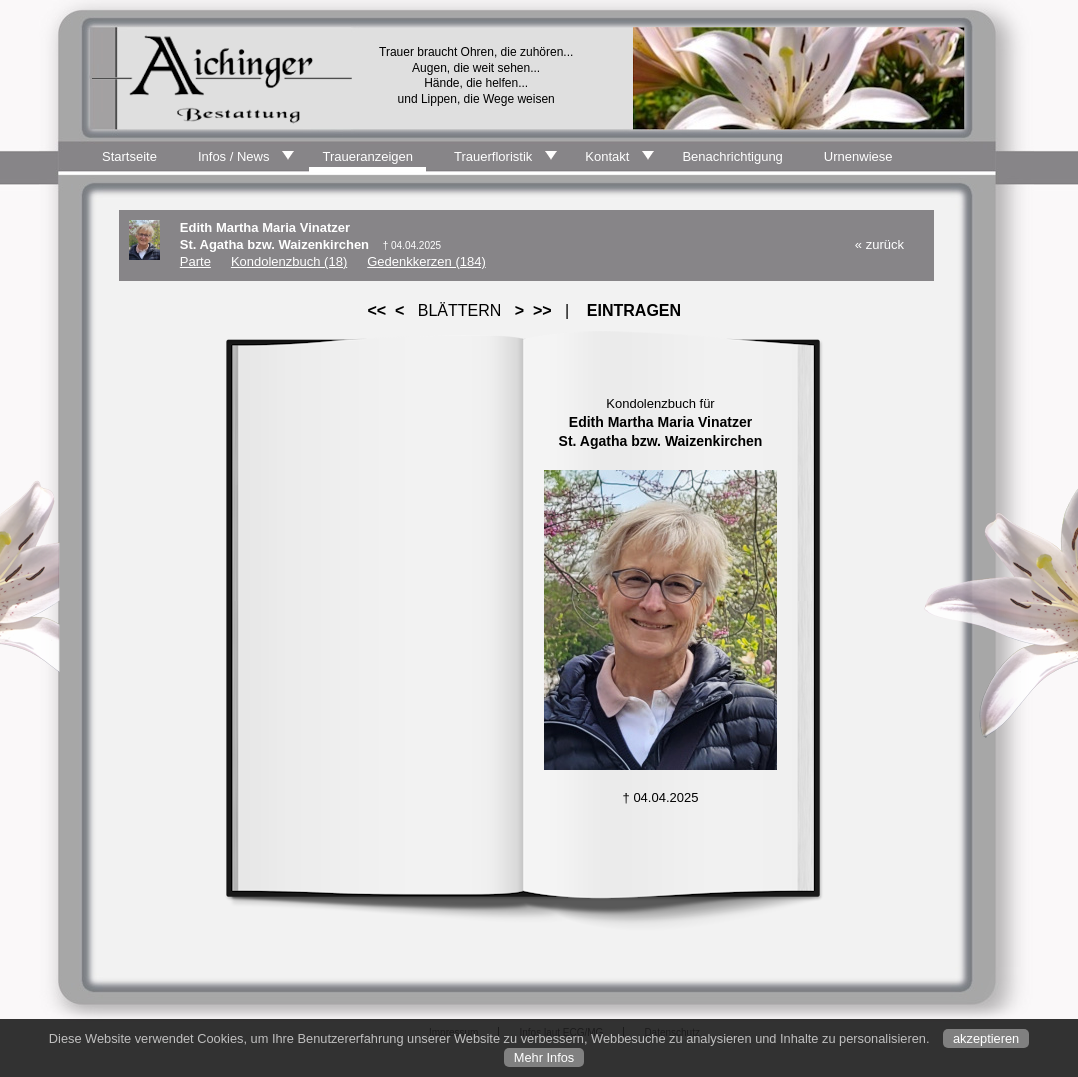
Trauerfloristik (493, 156)
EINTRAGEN (634, 310)
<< (377, 310)
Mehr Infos (544, 1057)
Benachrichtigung (732, 156)
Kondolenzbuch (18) (289, 261)
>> (542, 310)
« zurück (879, 244)
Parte (195, 261)
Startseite (129, 156)
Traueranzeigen (367, 156)
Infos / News (234, 156)
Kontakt (607, 156)
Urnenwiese (858, 156)
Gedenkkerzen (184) (426, 261)
